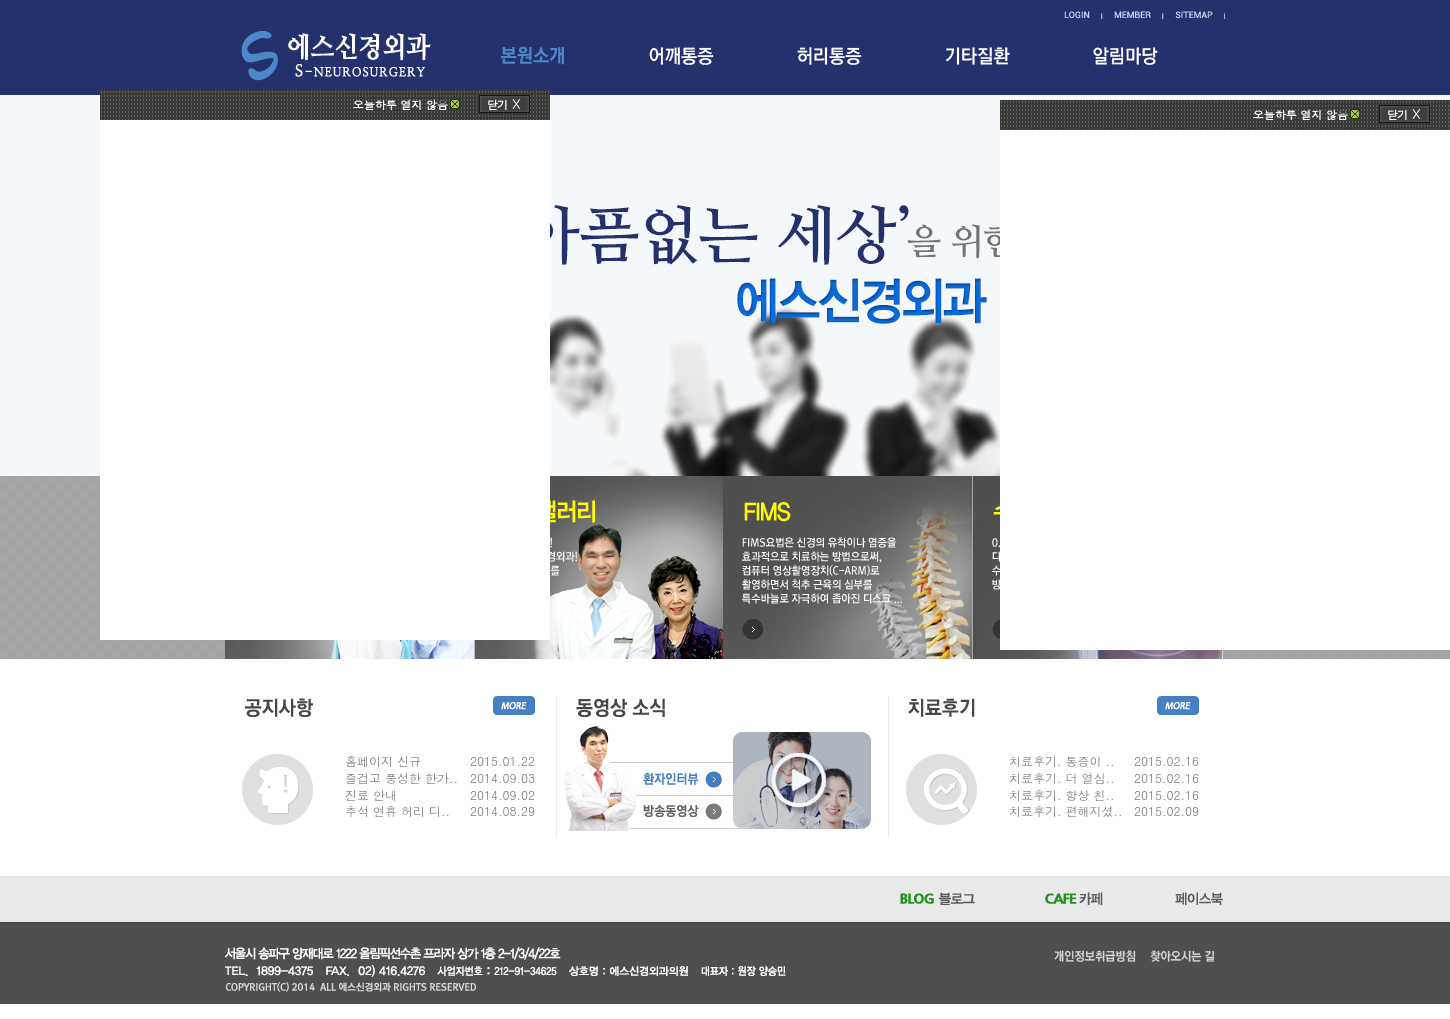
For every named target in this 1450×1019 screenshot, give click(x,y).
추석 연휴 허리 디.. (397, 811)
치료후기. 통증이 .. (1062, 761)
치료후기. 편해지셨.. (1066, 811)
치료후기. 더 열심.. (1062, 778)
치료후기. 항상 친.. (1062, 795)
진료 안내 (371, 795)
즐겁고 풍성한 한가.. (401, 778)
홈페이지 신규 (383, 761)
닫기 (497, 104)
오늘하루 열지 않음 (400, 104)
